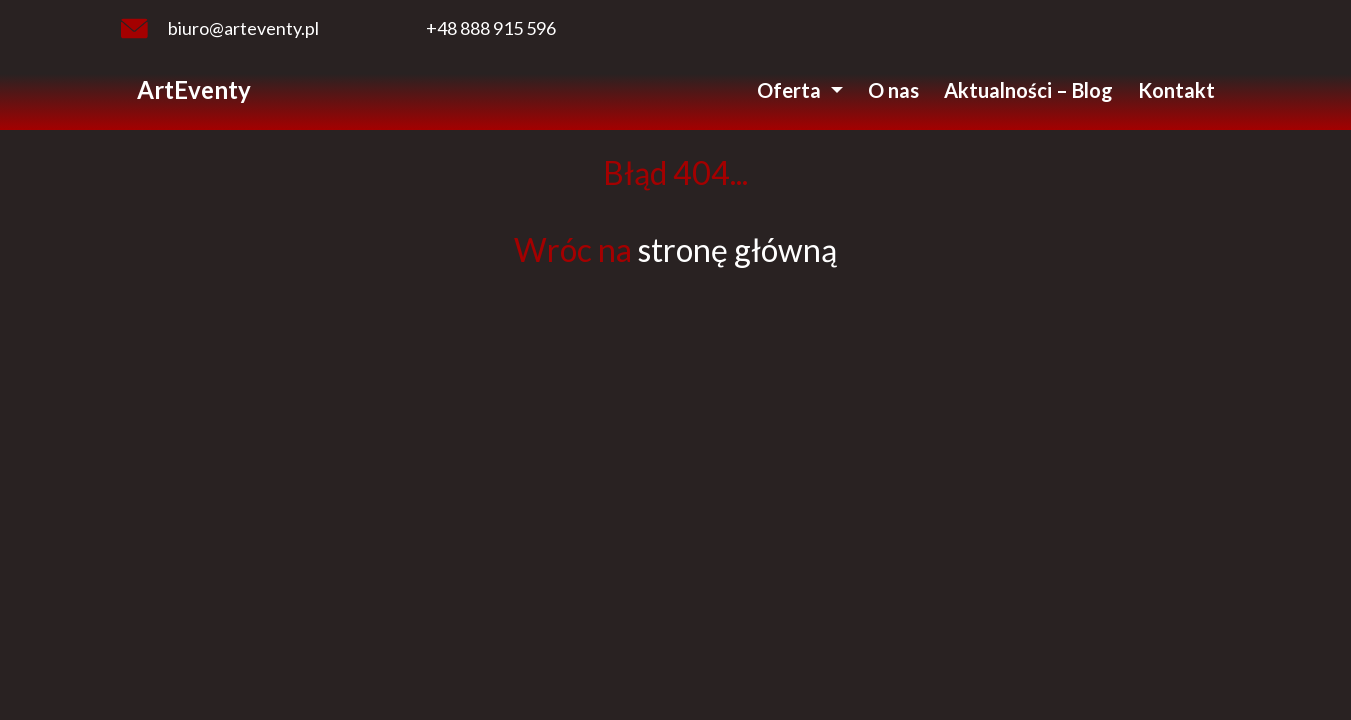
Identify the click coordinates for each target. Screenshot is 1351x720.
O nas (893, 90)
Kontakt (1176, 90)
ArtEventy (194, 89)
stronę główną (737, 249)
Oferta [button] (791, 90)
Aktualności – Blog (1028, 90)
